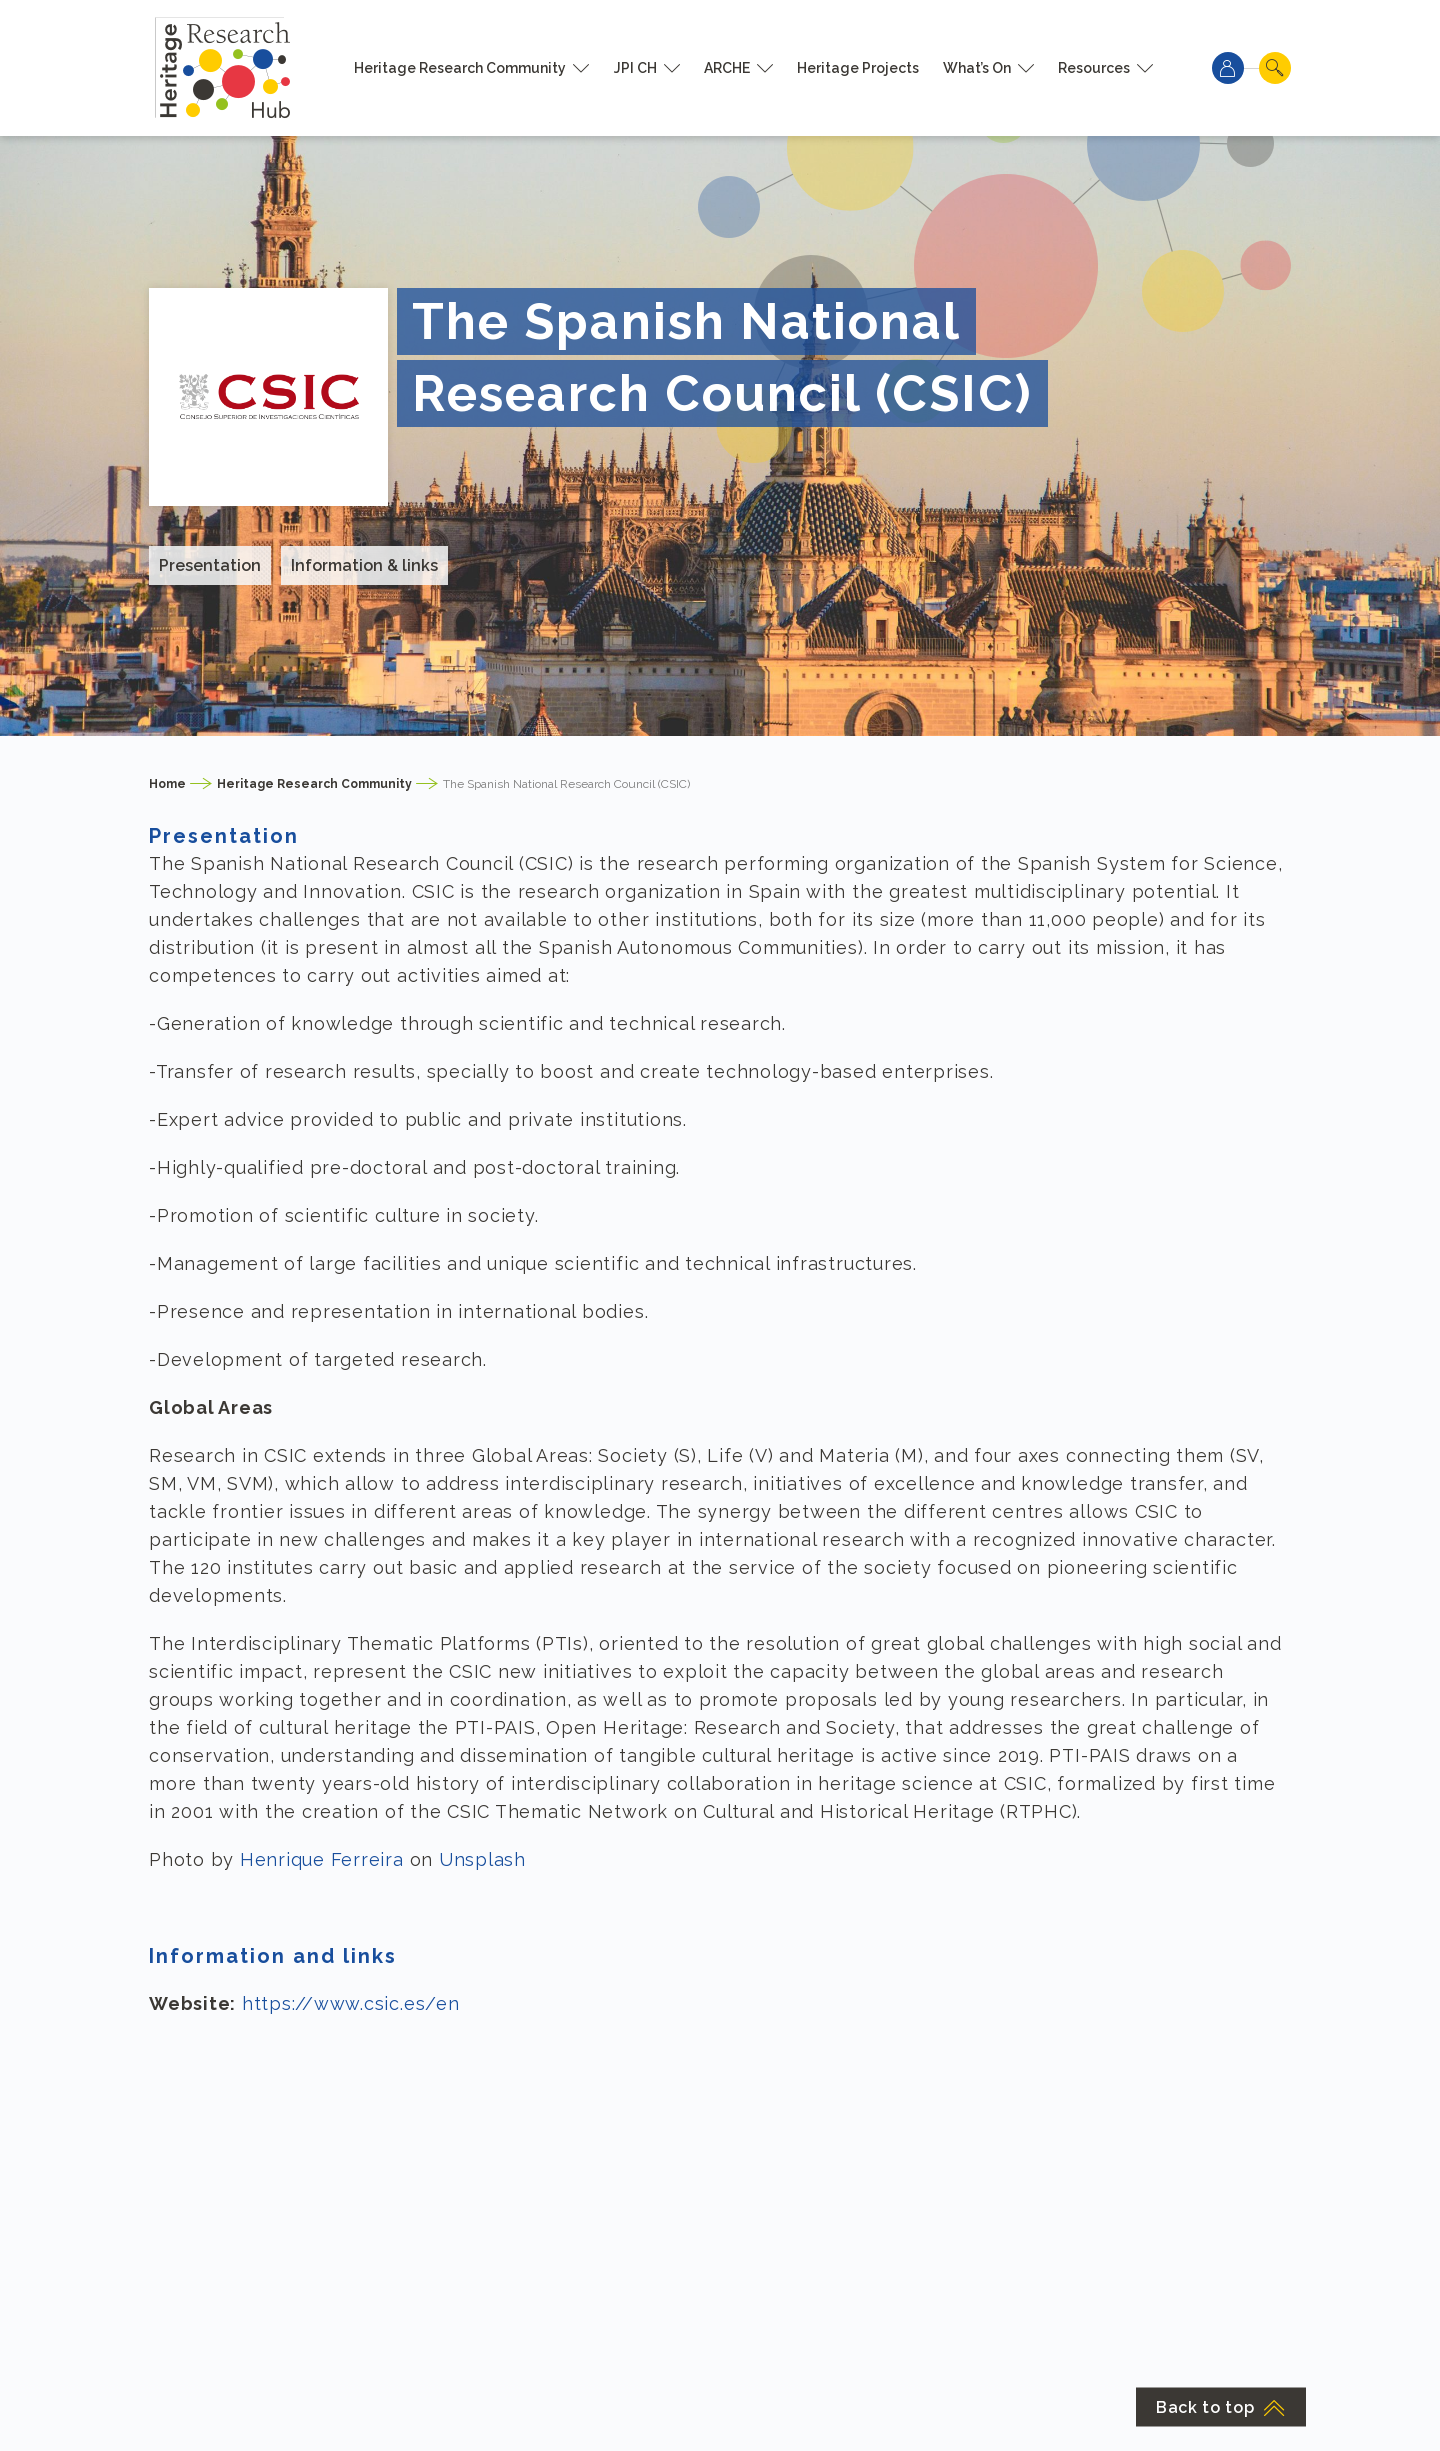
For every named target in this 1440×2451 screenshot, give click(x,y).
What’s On (977, 68)
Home (167, 784)
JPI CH (635, 68)
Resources (1094, 68)
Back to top (1221, 2407)
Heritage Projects (858, 68)
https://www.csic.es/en (351, 2003)
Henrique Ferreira (322, 1859)
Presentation (210, 565)
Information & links (364, 565)
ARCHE (727, 68)
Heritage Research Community (460, 68)
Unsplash (482, 1859)
